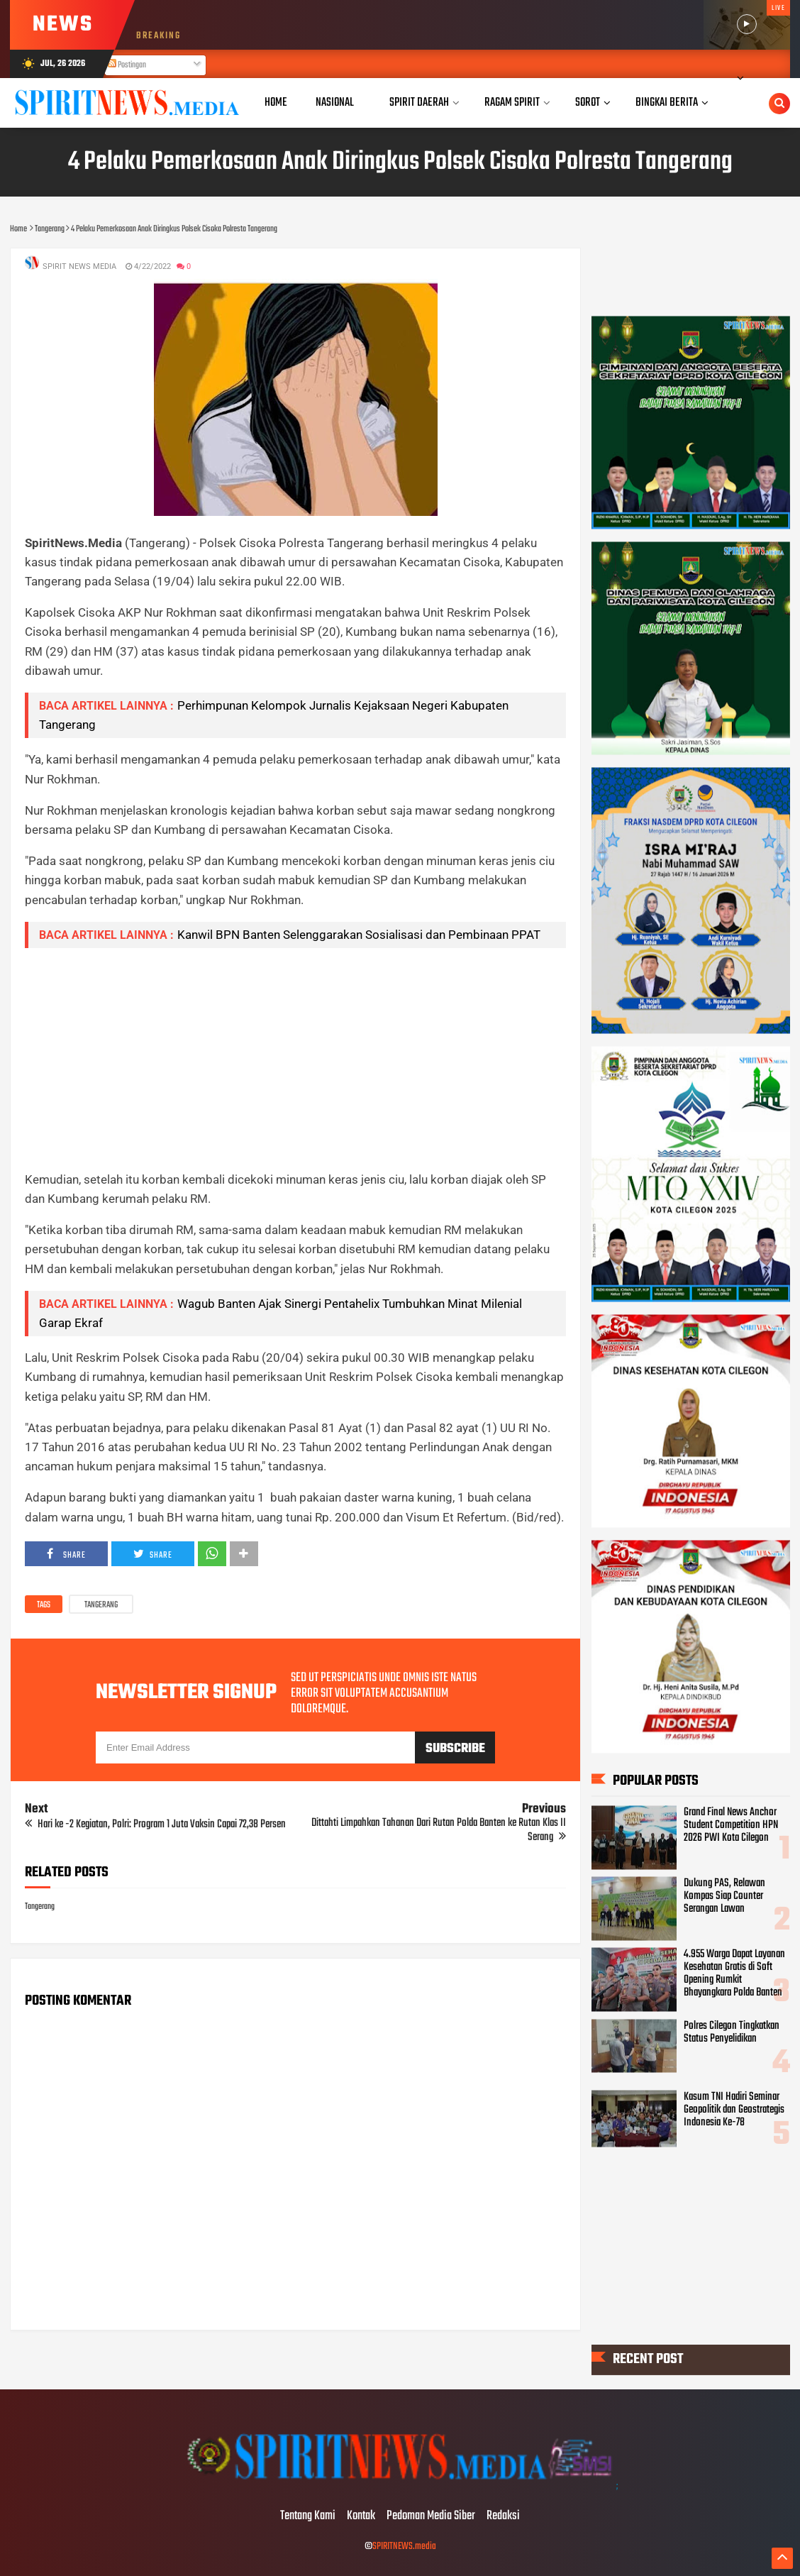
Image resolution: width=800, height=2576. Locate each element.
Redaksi (503, 2516)
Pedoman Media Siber (431, 2516)
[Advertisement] (295, 1058)
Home (276, 102)
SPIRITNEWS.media (404, 2546)
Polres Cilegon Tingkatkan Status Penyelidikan (731, 2031)
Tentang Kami (307, 2516)
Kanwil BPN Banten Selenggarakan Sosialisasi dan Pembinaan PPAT (358, 935)
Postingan (127, 65)
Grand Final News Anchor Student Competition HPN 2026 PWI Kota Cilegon (731, 1824)
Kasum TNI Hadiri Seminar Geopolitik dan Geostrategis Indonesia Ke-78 (734, 2110)
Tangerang (101, 1605)
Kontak (361, 2516)
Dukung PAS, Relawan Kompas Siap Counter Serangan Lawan (724, 1895)
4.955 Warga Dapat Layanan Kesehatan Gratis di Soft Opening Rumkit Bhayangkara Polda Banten (734, 1973)
